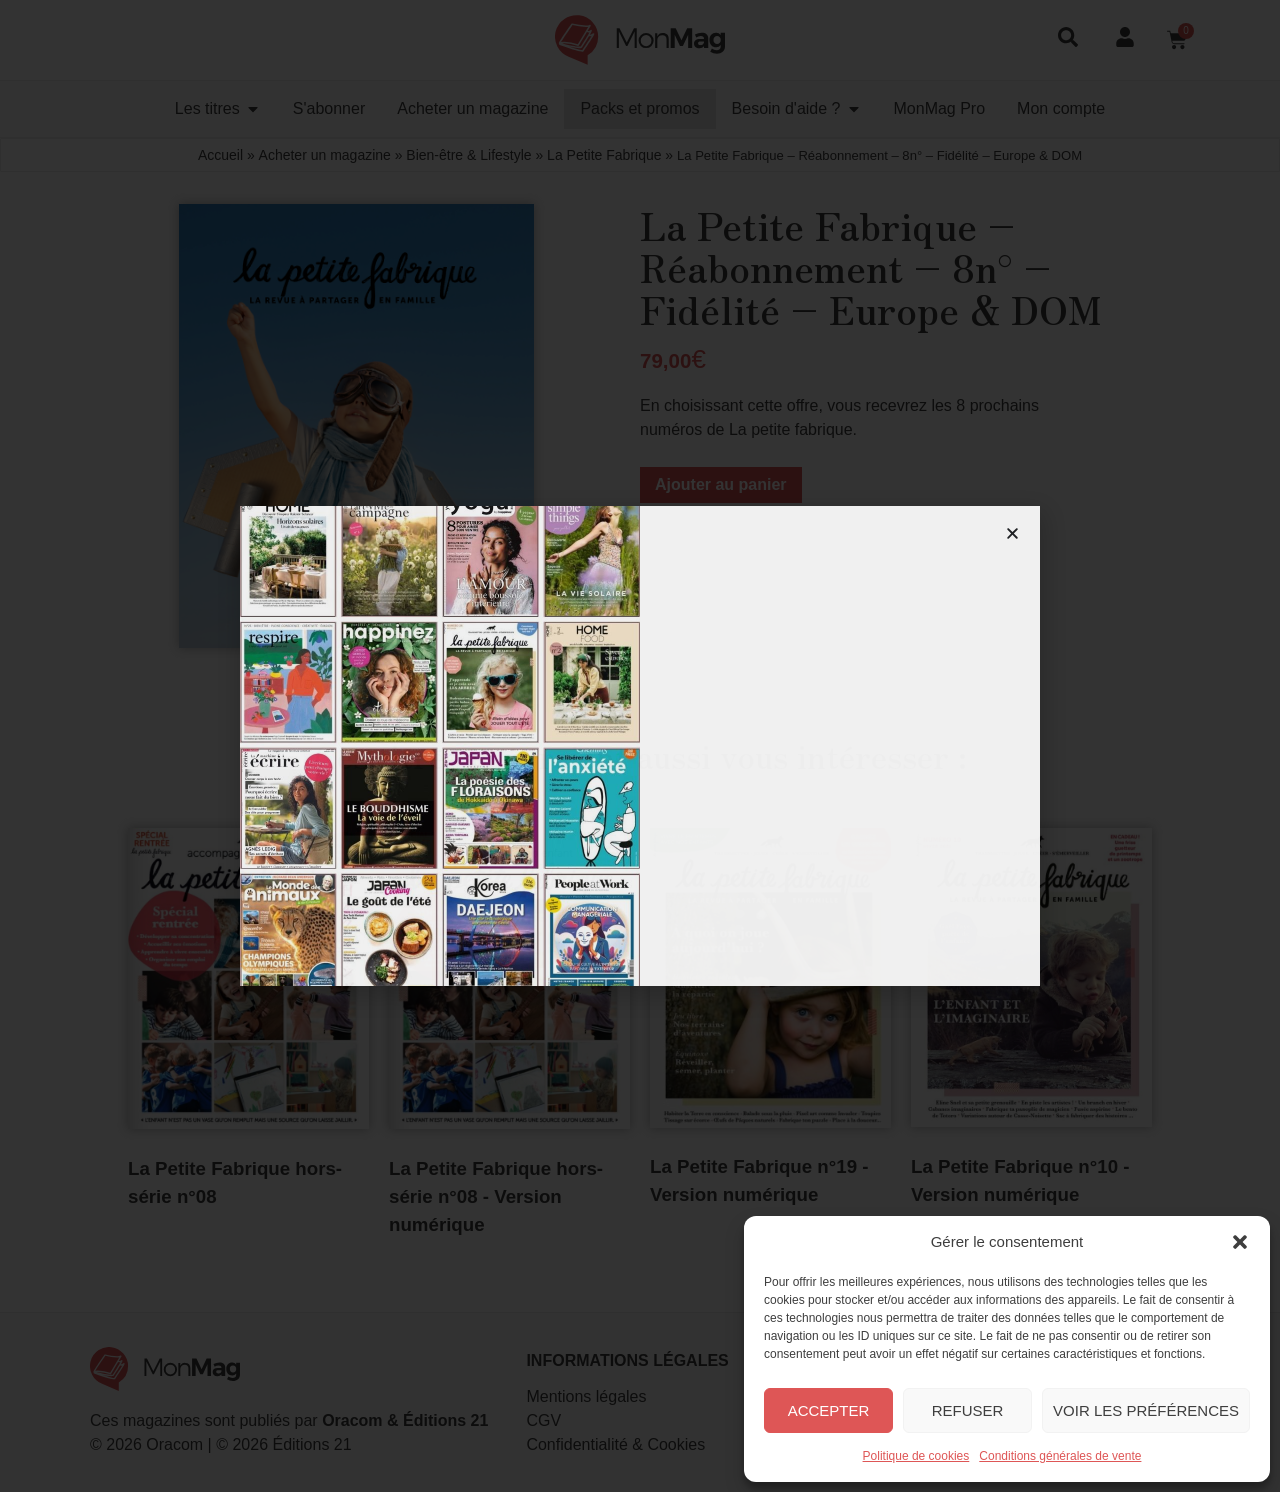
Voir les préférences (1146, 1410)
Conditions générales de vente (1060, 1456)
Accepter (829, 1410)
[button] (1240, 1242)
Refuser (968, 1410)
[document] (640, 746)
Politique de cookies (916, 1456)
